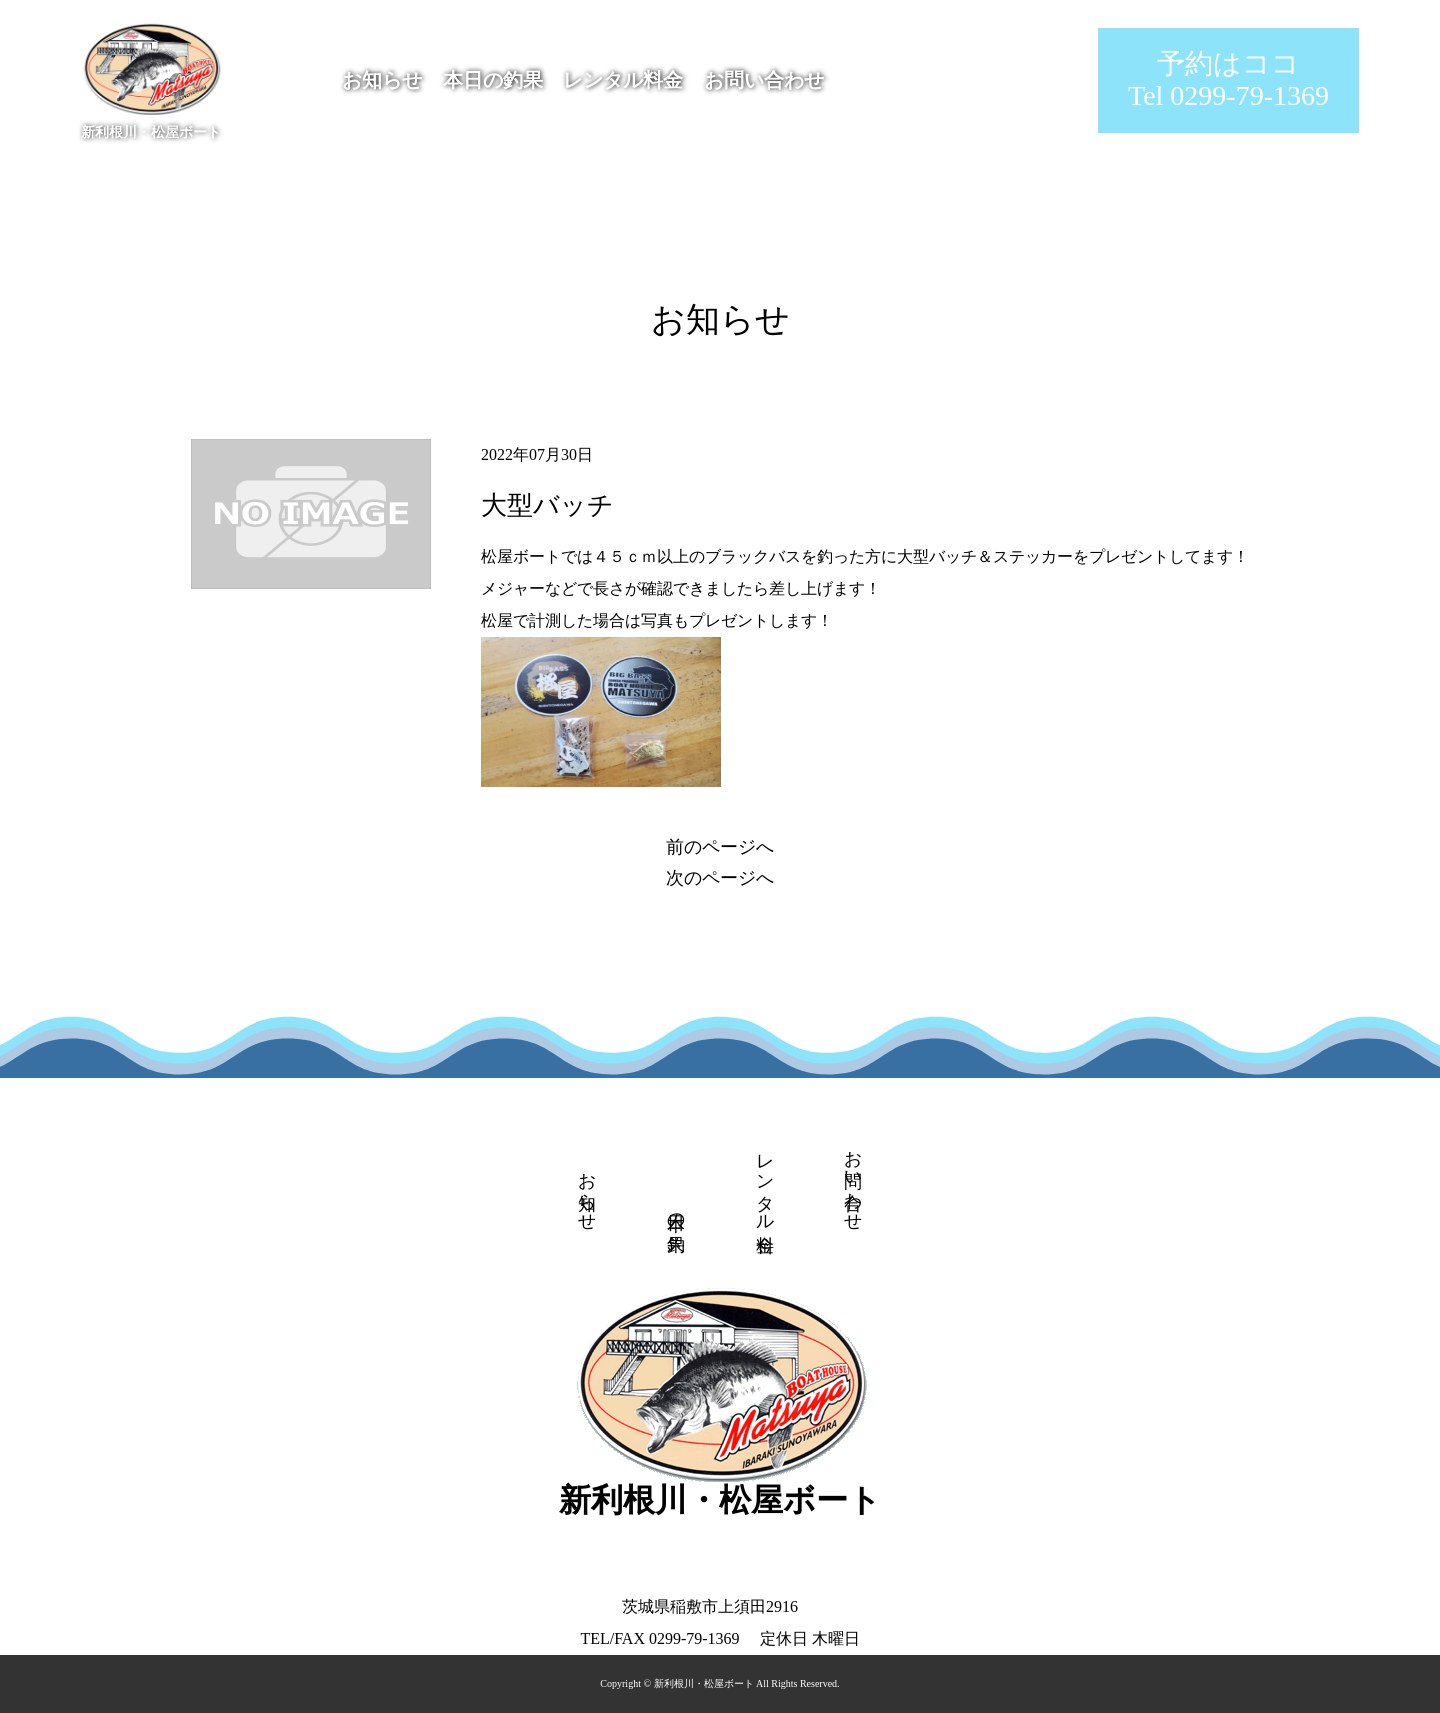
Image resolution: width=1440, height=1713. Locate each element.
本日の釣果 (493, 80)
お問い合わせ (764, 80)
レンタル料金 (623, 80)
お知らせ (382, 80)
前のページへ (720, 847)
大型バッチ (547, 505)
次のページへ (720, 878)
